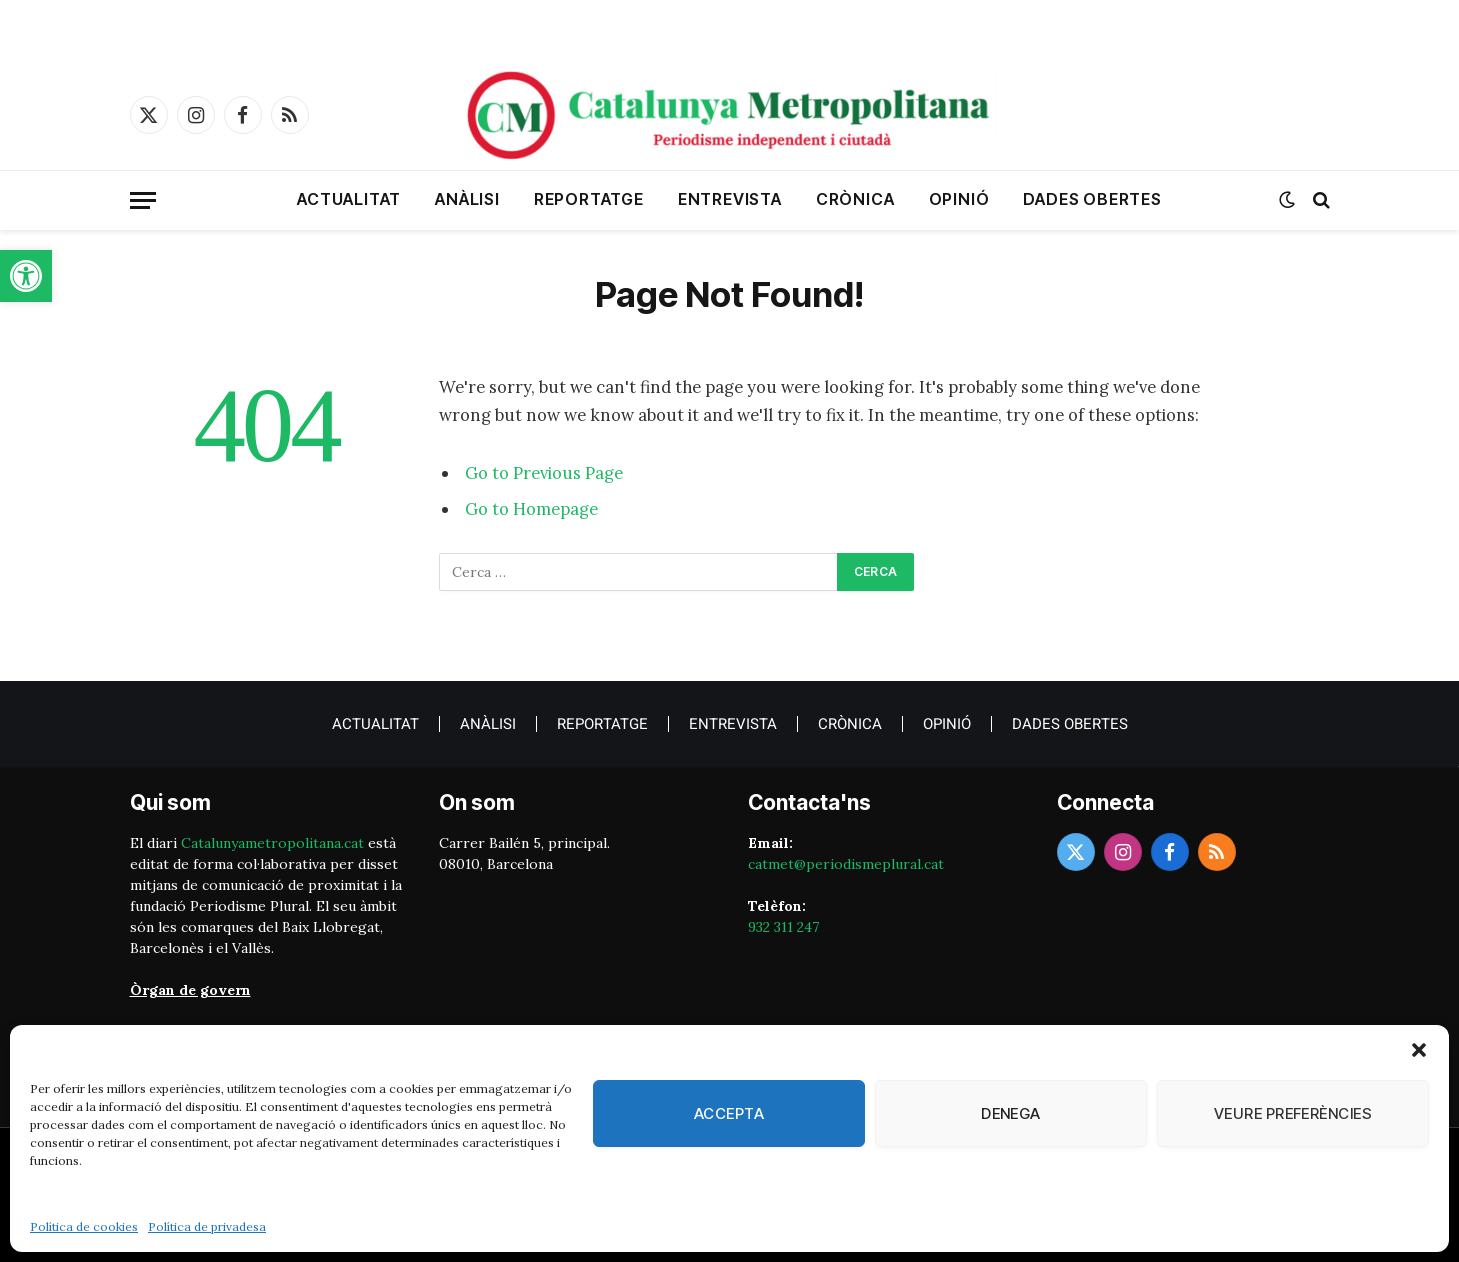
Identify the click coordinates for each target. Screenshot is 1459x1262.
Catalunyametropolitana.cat (272, 843)
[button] (26, 276)
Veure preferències (1293, 1113)
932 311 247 (783, 927)
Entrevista (730, 199)
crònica (855, 199)
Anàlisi (467, 199)
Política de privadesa (207, 1226)
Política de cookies (84, 1226)
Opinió (959, 199)
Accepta (729, 1113)
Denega (1011, 1113)
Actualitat (349, 199)
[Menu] (143, 200)
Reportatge (589, 199)
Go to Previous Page (544, 473)
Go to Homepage (531, 509)
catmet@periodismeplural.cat (846, 864)
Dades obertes (1092, 199)
